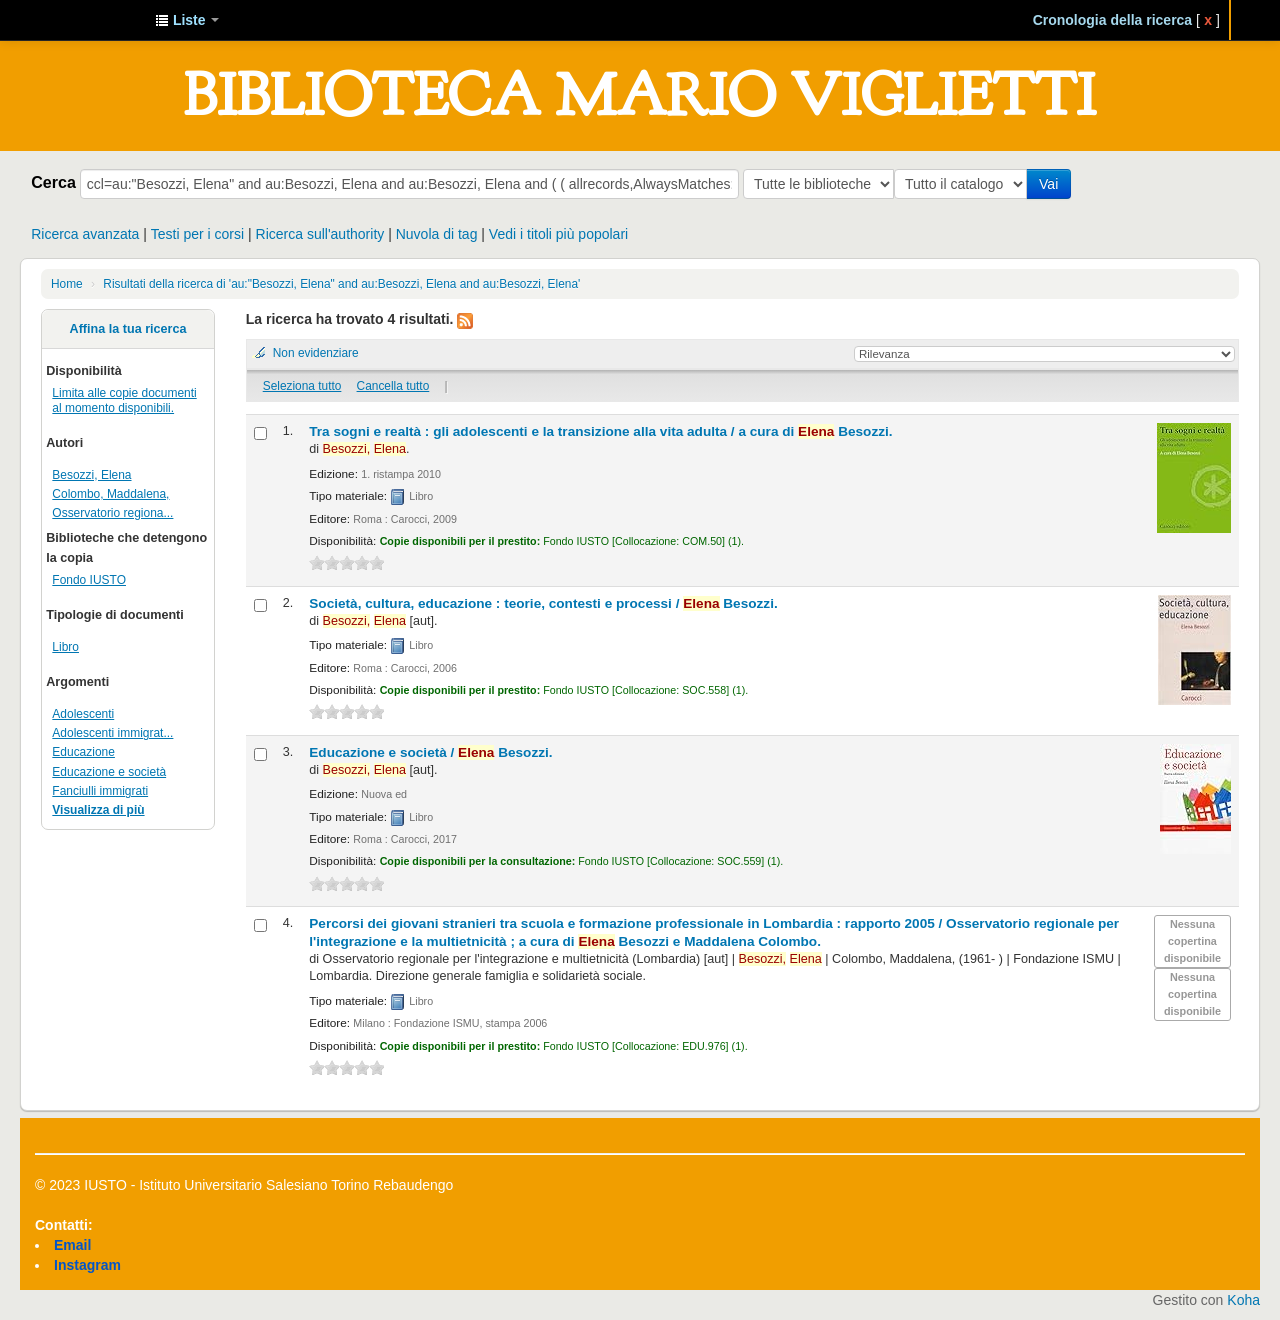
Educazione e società (109, 772)
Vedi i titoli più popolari (558, 234)
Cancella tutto (393, 386)
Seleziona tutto (302, 386)
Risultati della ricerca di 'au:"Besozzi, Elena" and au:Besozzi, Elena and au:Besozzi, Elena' (341, 284)
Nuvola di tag (437, 234)
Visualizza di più (98, 810)
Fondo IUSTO (89, 580)
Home (67, 284)
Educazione (83, 752)
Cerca (53, 182)
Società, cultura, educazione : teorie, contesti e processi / (543, 603)
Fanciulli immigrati (100, 791)
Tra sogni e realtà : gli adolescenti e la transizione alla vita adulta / (600, 431)
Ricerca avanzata (85, 234)
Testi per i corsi (197, 234)
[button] (187, 20)
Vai (1052, 184)
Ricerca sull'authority (320, 234)
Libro (65, 647)
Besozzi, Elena (91, 475)
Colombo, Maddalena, (110, 494)
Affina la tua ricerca (128, 329)
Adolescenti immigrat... (112, 733)
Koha (1243, 1300)
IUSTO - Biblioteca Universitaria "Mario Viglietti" (90, 20)
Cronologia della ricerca (1113, 20)
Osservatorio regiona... (112, 513)
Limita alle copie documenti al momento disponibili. (124, 400)
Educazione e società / (430, 752)
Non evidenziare (316, 353)
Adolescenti (83, 714)
